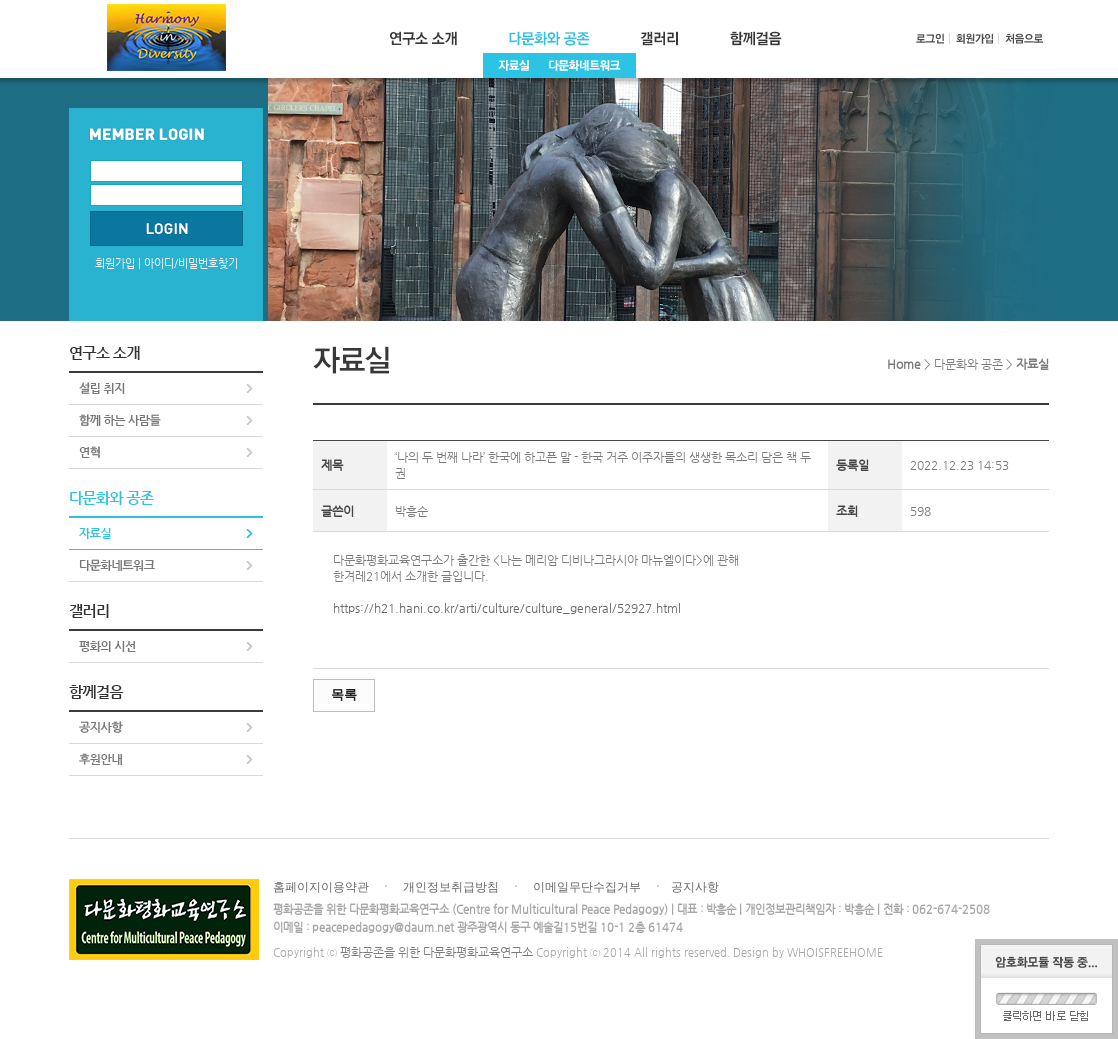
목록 (344, 694)
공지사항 (695, 887)
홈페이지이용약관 (321, 887)
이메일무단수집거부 (587, 887)
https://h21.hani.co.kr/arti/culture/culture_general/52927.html (507, 608)
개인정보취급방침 (451, 887)
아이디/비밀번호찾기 (191, 263)
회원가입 (115, 263)
